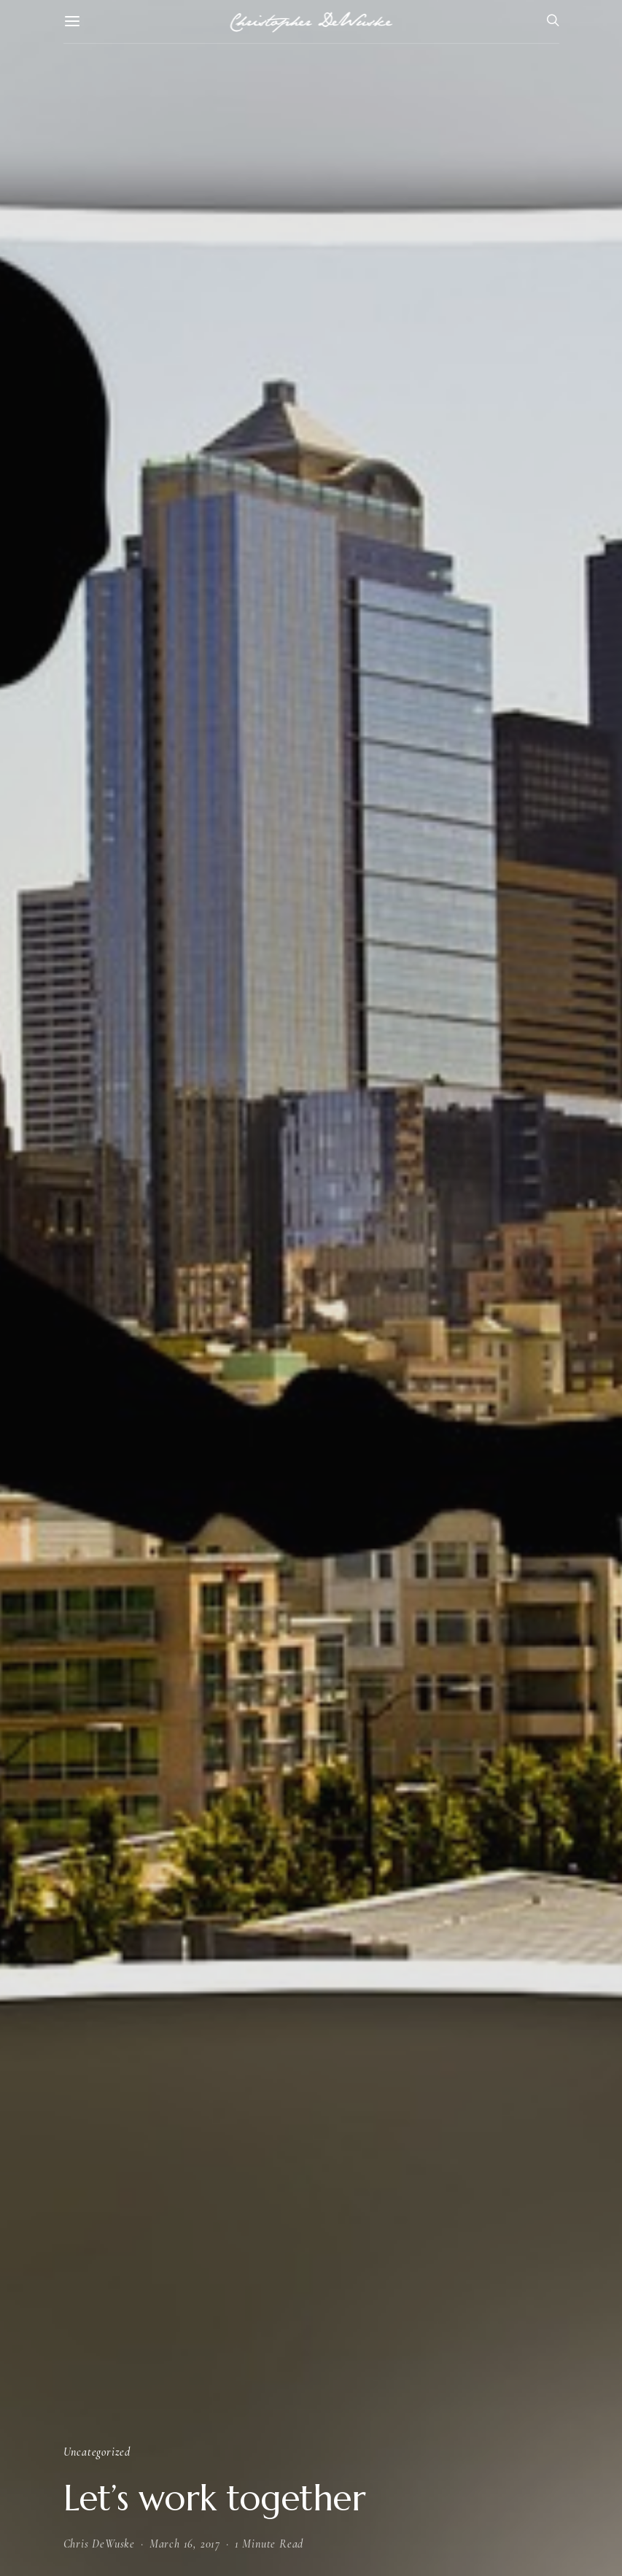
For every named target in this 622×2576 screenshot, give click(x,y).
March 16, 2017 (184, 2544)
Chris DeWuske (99, 2544)
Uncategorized (97, 2452)
